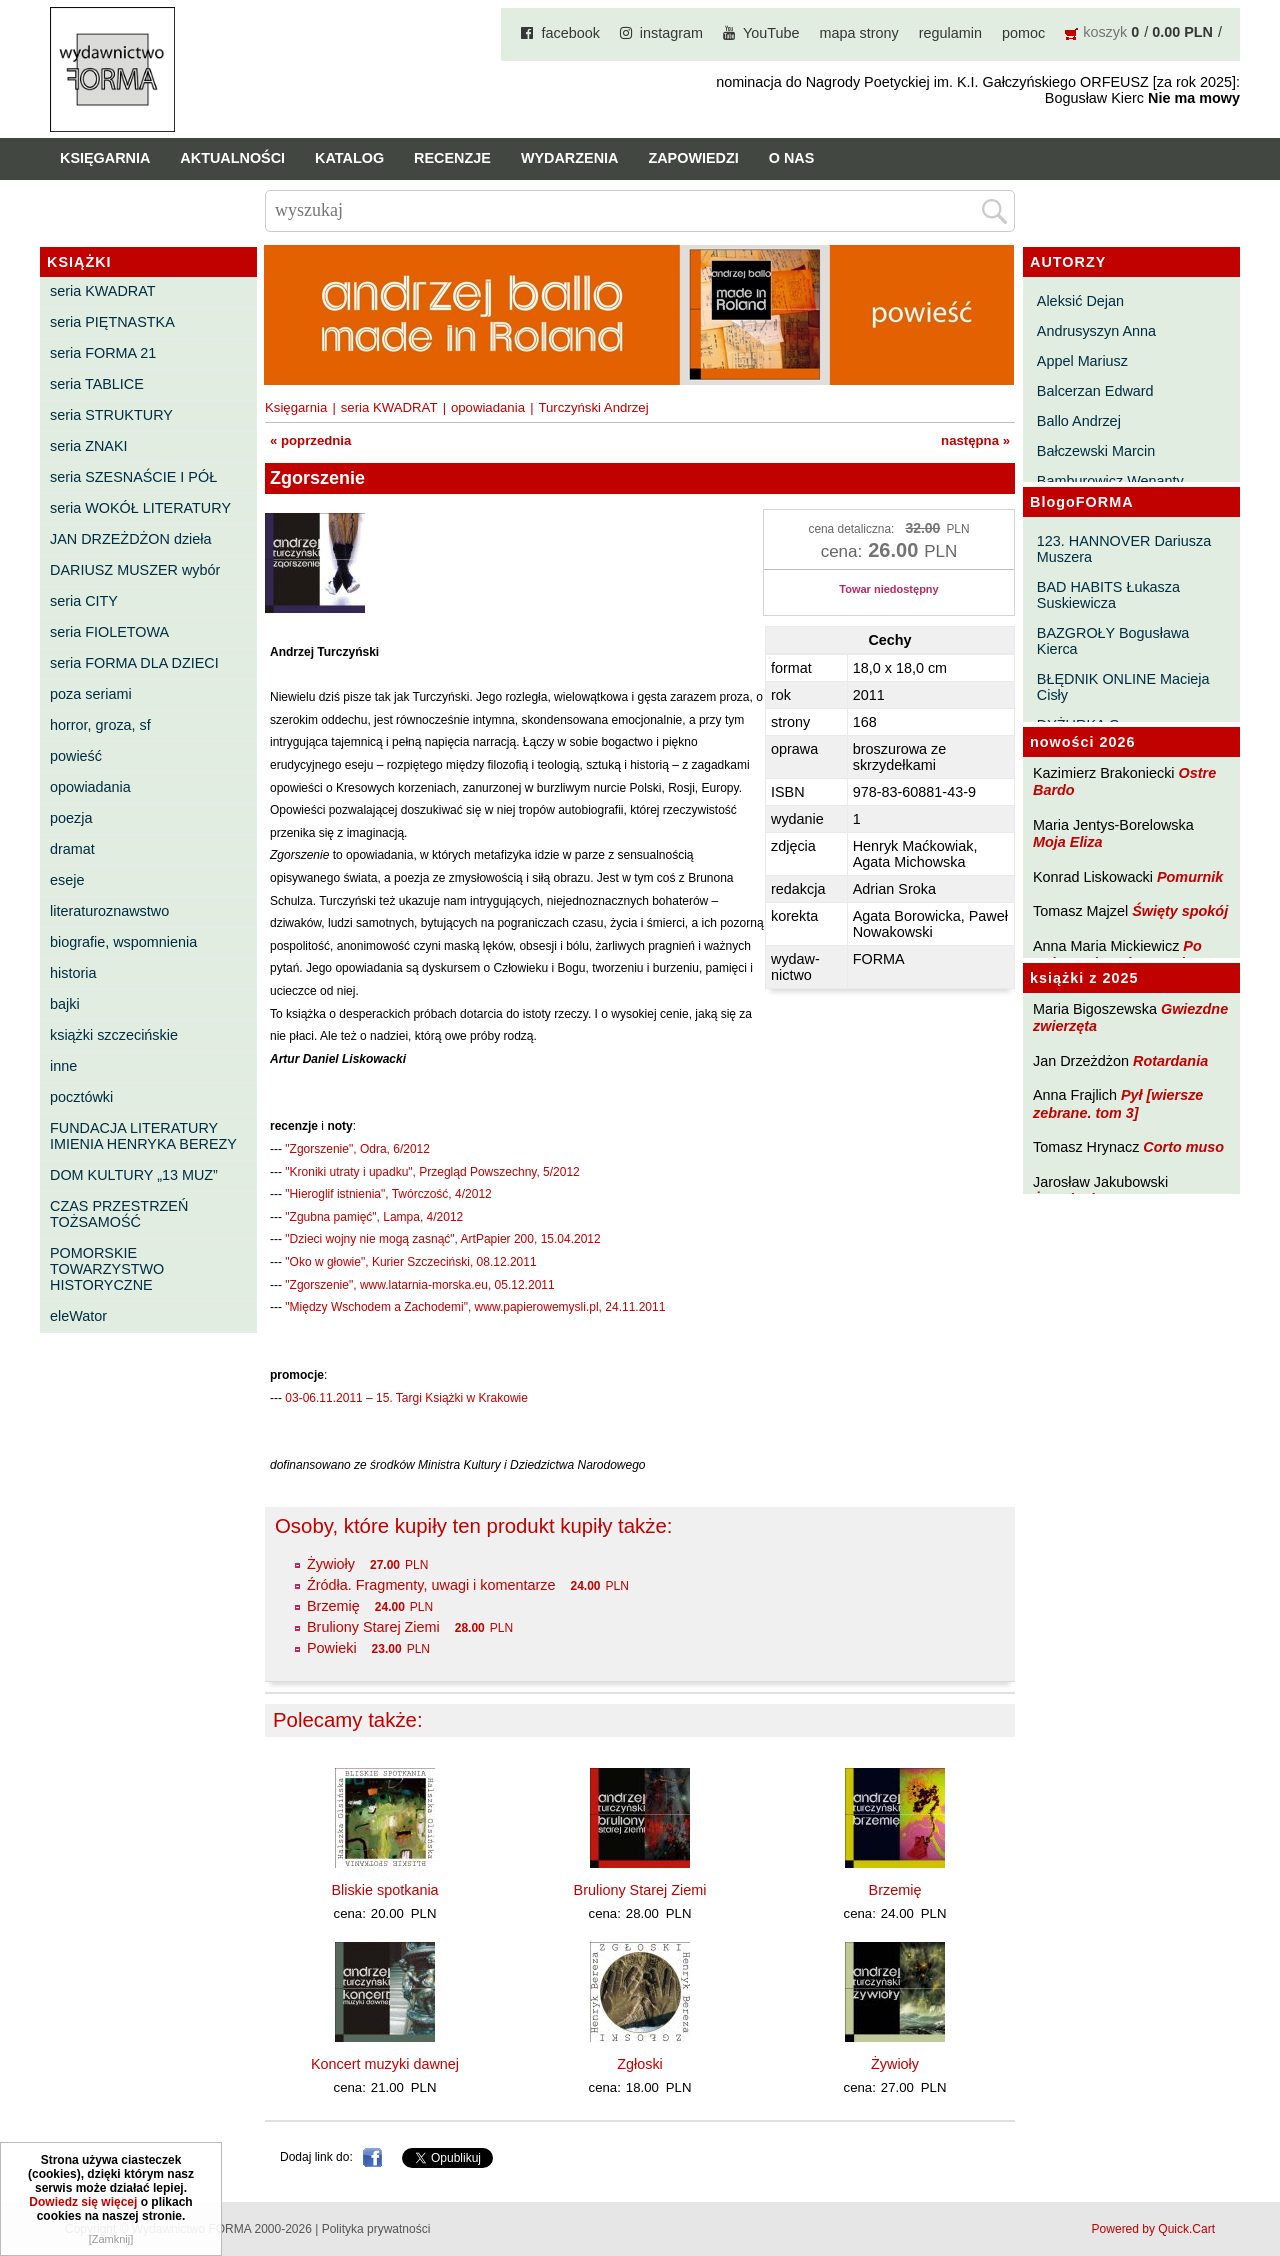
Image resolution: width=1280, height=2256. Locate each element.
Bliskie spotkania (384, 1890)
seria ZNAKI (89, 446)
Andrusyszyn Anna (1096, 331)
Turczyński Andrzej (593, 407)
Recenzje (452, 158)
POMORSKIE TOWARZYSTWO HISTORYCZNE (107, 1269)
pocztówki (81, 1097)
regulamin (950, 33)
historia (73, 973)
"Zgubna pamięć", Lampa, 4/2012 (374, 1217)
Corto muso (1183, 1147)
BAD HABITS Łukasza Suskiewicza (1108, 595)
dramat (72, 849)
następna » (975, 440)
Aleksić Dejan (1080, 301)
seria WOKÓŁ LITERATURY (140, 508)
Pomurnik (1190, 877)
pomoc (1023, 33)
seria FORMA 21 (103, 353)
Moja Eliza (1068, 842)
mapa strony (859, 33)
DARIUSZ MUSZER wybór (135, 570)
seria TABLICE (97, 384)
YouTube (771, 33)
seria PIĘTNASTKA (112, 322)
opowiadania (90, 787)
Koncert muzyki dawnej (385, 2064)
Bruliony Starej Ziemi (373, 1627)
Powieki (332, 1648)
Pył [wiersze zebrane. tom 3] (1118, 1103)
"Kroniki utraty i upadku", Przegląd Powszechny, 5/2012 (432, 1172)
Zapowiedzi (693, 158)
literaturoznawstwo (109, 911)
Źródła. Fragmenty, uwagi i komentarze (431, 1585)
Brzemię (333, 1606)
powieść (76, 756)
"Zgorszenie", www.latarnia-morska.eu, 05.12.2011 (419, 1285)
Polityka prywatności (376, 2229)
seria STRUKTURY (111, 415)
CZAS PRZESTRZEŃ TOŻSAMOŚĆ (119, 1214)
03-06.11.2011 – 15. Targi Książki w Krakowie (406, 1398)
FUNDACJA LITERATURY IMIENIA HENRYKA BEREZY (143, 1136)
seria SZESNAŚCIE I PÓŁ (133, 477)
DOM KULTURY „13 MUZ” (134, 1175)
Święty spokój (1180, 911)
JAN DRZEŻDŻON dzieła (131, 539)
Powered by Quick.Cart (1153, 2229)
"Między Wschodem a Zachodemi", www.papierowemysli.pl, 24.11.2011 (475, 1307)
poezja (71, 818)
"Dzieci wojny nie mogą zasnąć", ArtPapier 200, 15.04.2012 (442, 1239)
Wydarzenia (570, 158)
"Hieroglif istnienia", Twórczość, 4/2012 (388, 1194)
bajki (65, 1004)
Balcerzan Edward (1095, 391)
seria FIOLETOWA (109, 632)
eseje (67, 880)
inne (63, 1066)
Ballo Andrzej (1079, 421)
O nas (792, 158)
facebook (570, 33)
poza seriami (91, 694)
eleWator (78, 1316)
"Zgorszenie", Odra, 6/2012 (357, 1149)
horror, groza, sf (100, 725)
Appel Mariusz (1082, 361)
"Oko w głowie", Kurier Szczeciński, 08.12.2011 (410, 1262)
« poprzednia (310, 440)
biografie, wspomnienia (123, 942)
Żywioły (331, 1564)
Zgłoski (640, 2064)
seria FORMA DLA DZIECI (134, 663)
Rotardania (1170, 1061)
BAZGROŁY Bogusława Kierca (1113, 641)
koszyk (1105, 32)
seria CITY (84, 601)
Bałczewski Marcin (1096, 451)
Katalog (349, 158)
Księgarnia (105, 158)
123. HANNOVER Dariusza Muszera (1124, 549)
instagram (671, 33)
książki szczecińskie (114, 1035)
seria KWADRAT (103, 291)
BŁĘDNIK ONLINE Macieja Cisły (1123, 687)
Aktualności (232, 158)
